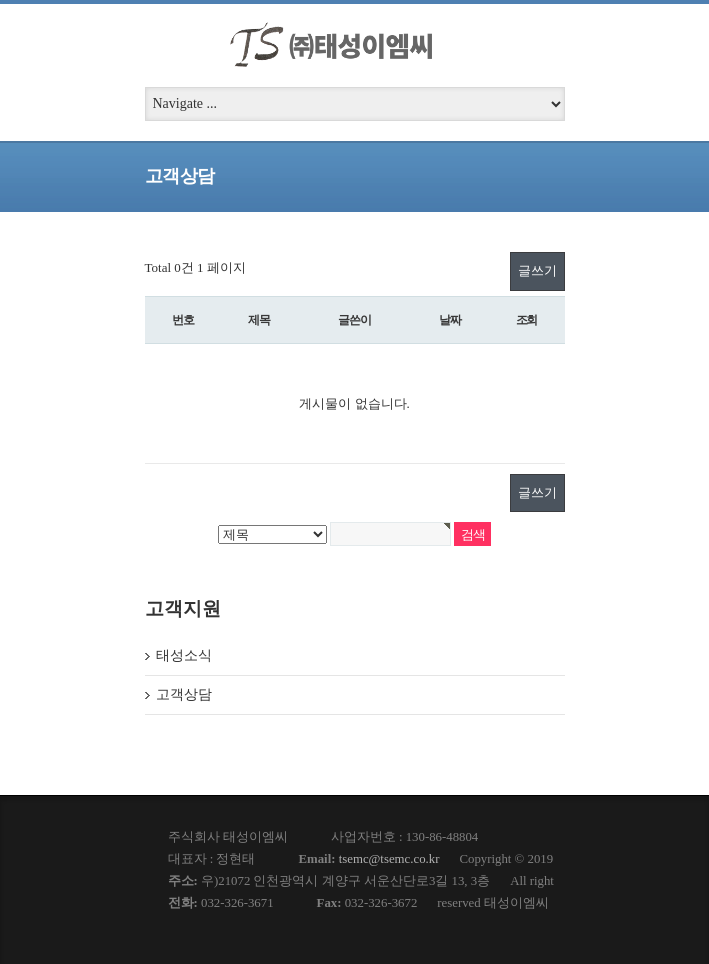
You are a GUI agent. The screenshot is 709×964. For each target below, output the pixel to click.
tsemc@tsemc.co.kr (389, 859)
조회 (527, 320)
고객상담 (184, 694)
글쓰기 (537, 270)
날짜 (450, 320)
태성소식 (184, 655)
